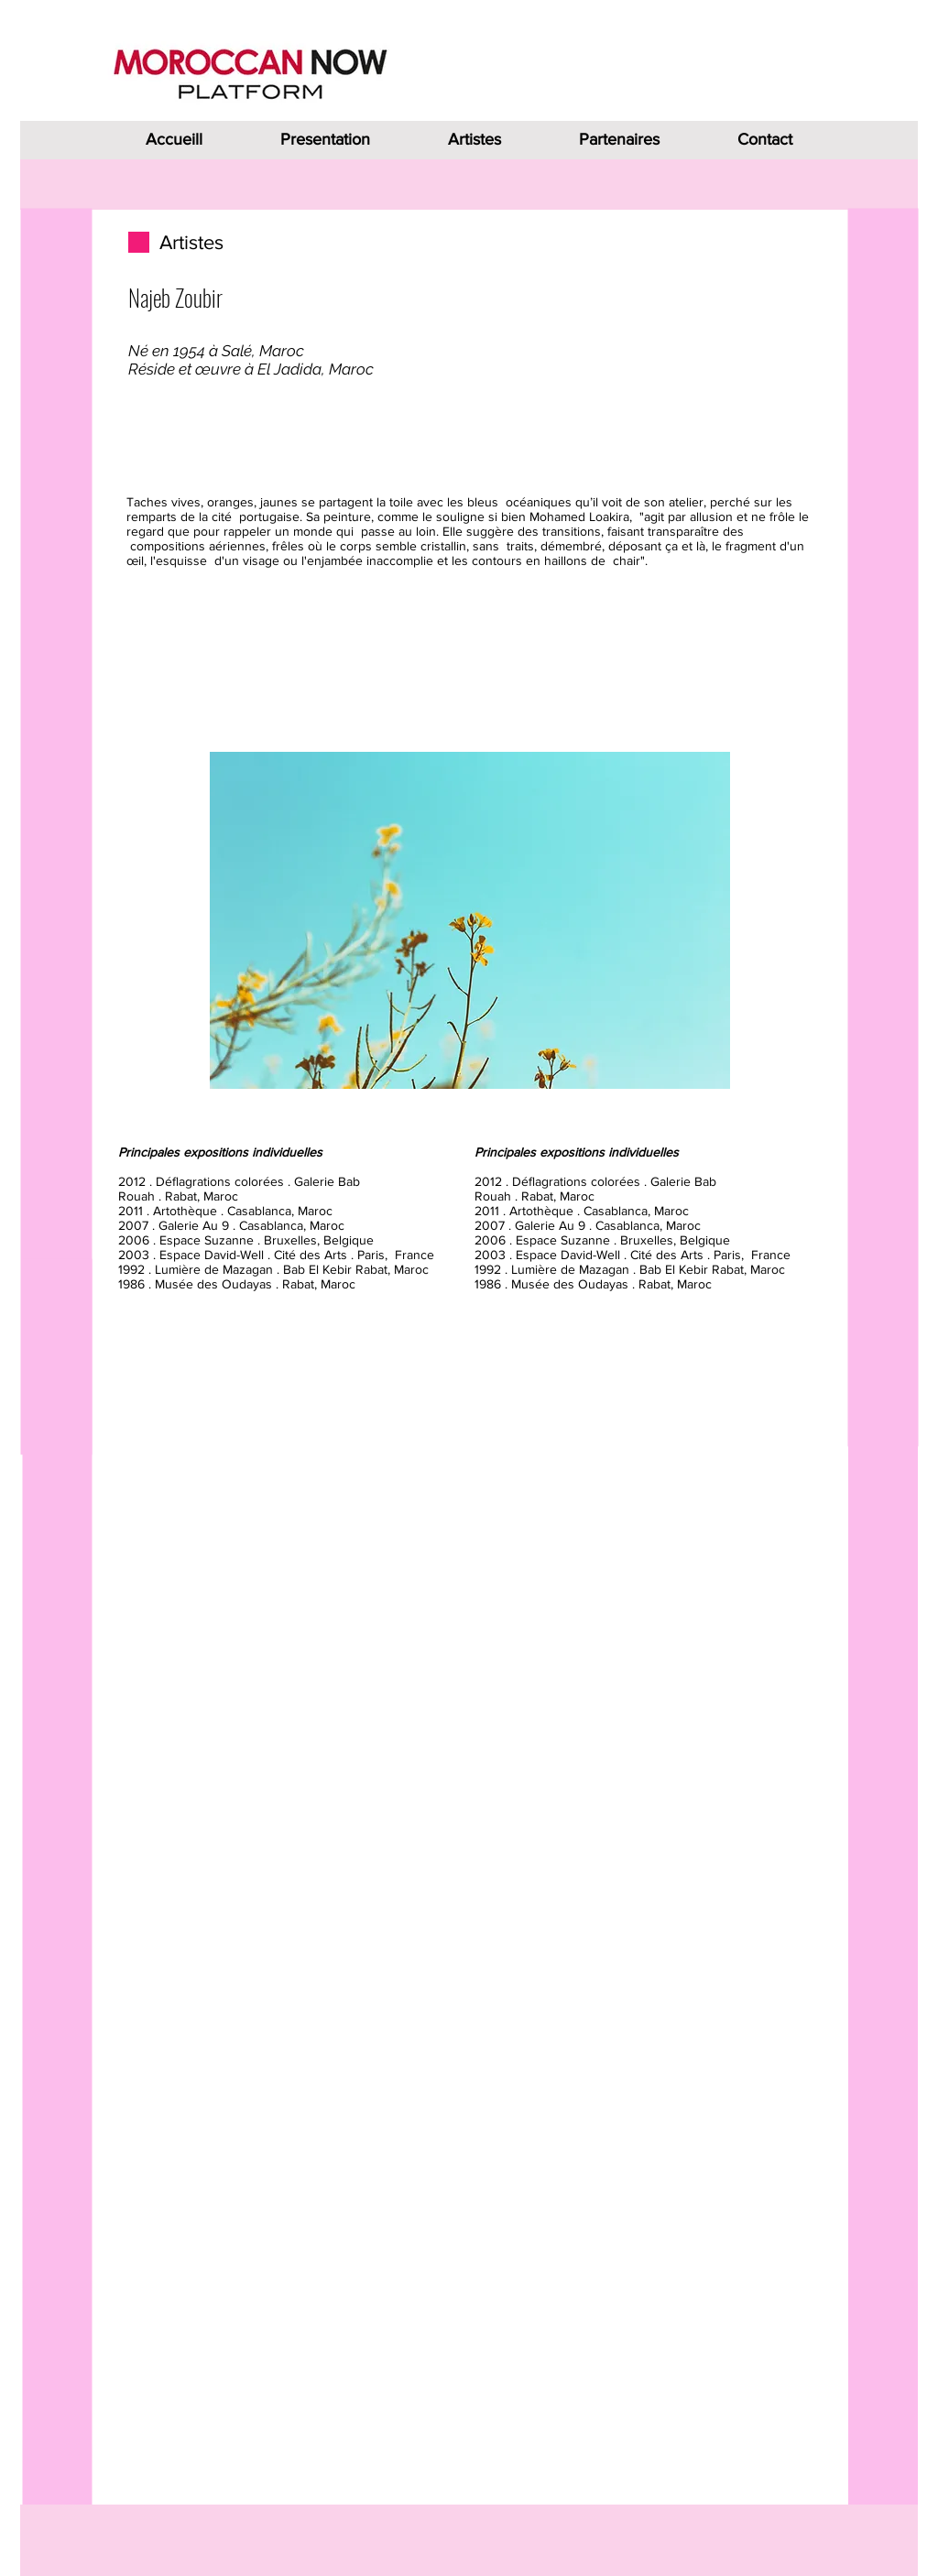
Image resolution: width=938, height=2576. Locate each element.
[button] (470, 920)
